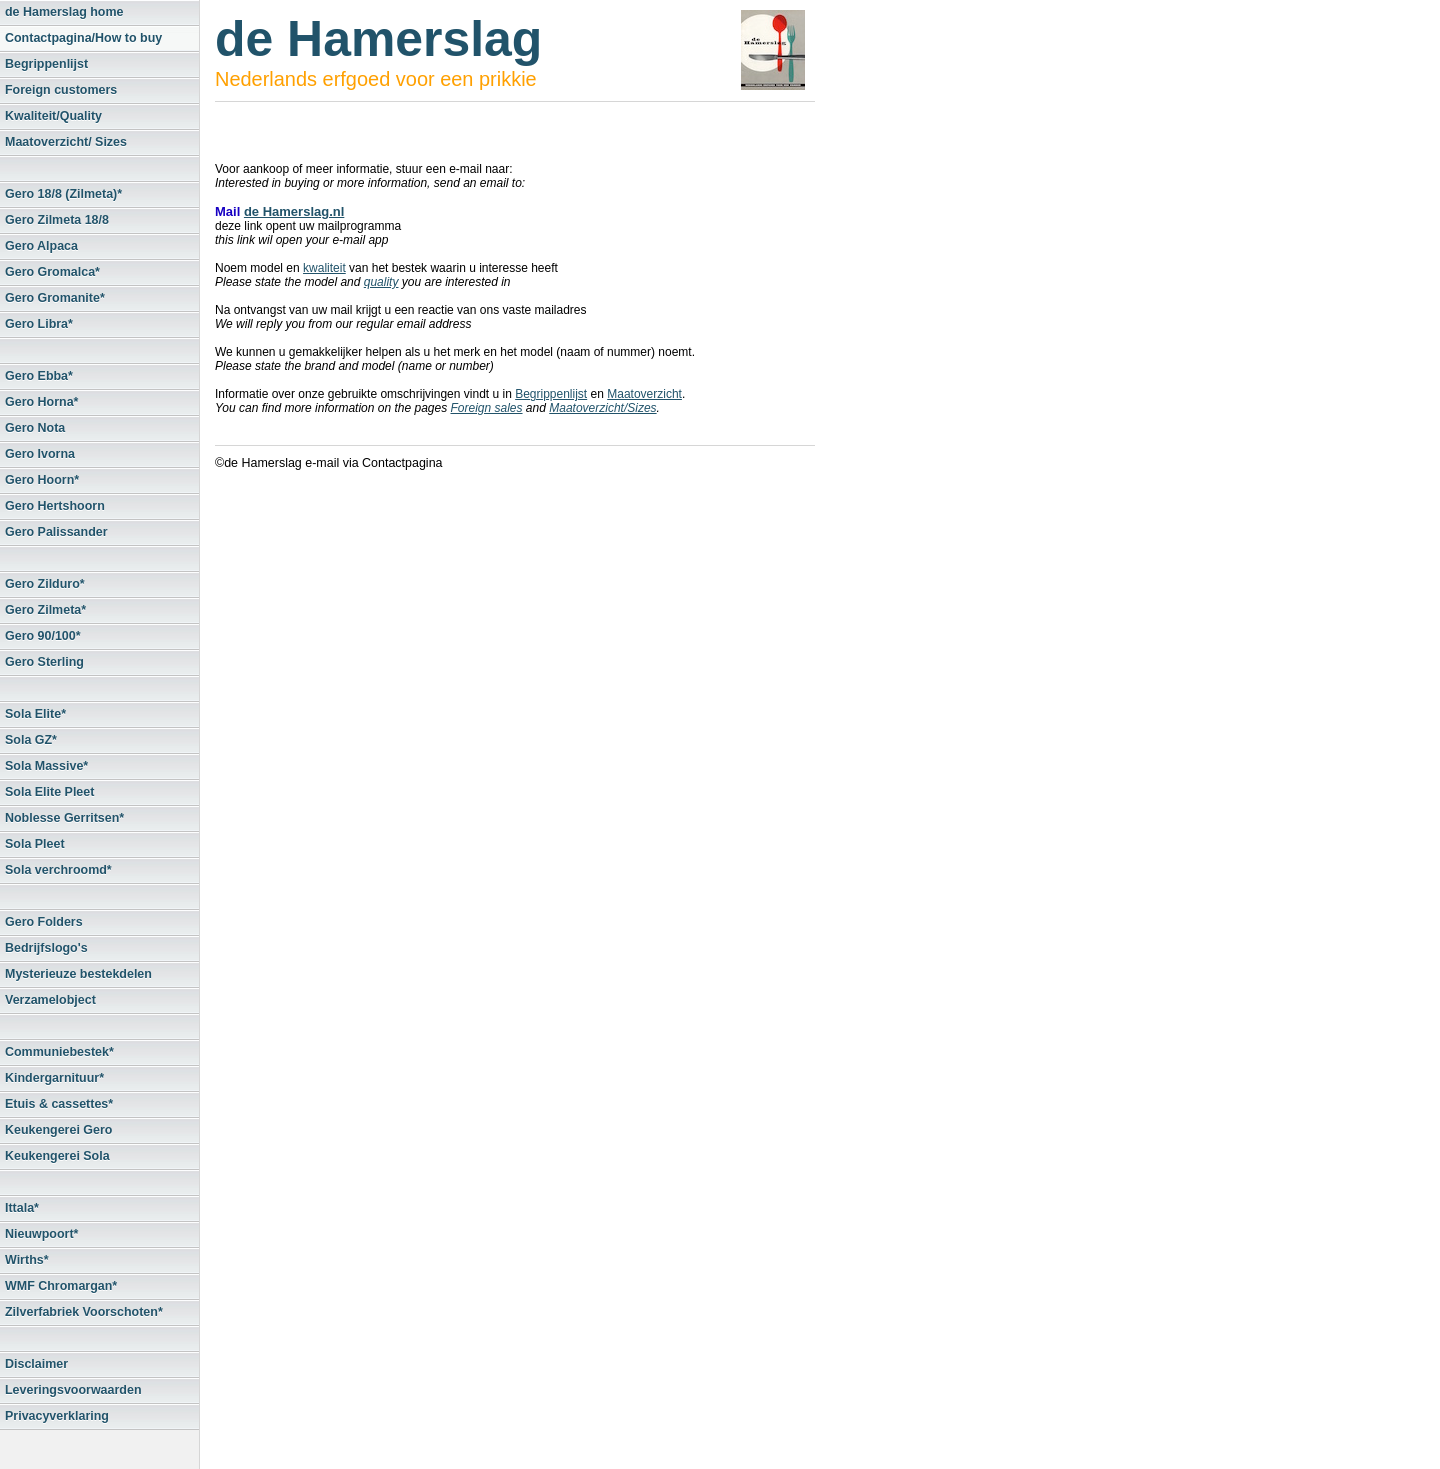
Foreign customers (61, 90)
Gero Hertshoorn (55, 506)
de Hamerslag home (64, 12)
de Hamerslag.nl (294, 211)
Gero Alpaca (41, 246)
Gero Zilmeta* (45, 610)
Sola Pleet (35, 844)
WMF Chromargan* (61, 1286)
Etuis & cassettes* (59, 1104)
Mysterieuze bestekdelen (78, 974)
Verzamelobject (50, 1000)
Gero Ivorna (40, 454)
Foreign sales (486, 408)
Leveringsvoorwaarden (73, 1390)
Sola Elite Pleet (49, 792)
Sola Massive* (46, 766)
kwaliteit (324, 268)
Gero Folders (44, 922)
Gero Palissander (56, 532)
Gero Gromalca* (52, 272)
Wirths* (27, 1260)
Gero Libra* (39, 324)
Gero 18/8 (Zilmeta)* (63, 194)
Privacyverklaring (57, 1416)
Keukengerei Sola (57, 1156)
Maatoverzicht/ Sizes (66, 142)
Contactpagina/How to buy (83, 38)
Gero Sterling (44, 662)
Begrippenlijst (46, 64)
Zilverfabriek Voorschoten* (84, 1312)
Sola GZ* (31, 740)
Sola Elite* (35, 714)
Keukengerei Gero (58, 1130)
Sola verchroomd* (58, 870)
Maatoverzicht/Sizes (602, 408)
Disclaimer (36, 1364)
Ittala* (22, 1208)
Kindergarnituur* (54, 1078)
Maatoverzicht (644, 394)
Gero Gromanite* (55, 298)
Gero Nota (35, 428)
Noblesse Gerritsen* (64, 818)
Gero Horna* (41, 402)
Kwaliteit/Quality (53, 116)
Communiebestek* (59, 1052)
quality (381, 282)
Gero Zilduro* (45, 584)
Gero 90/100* (43, 636)
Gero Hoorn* (42, 480)
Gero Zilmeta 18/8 (57, 220)
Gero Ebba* (39, 376)
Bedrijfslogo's (46, 948)
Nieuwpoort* (41, 1234)
